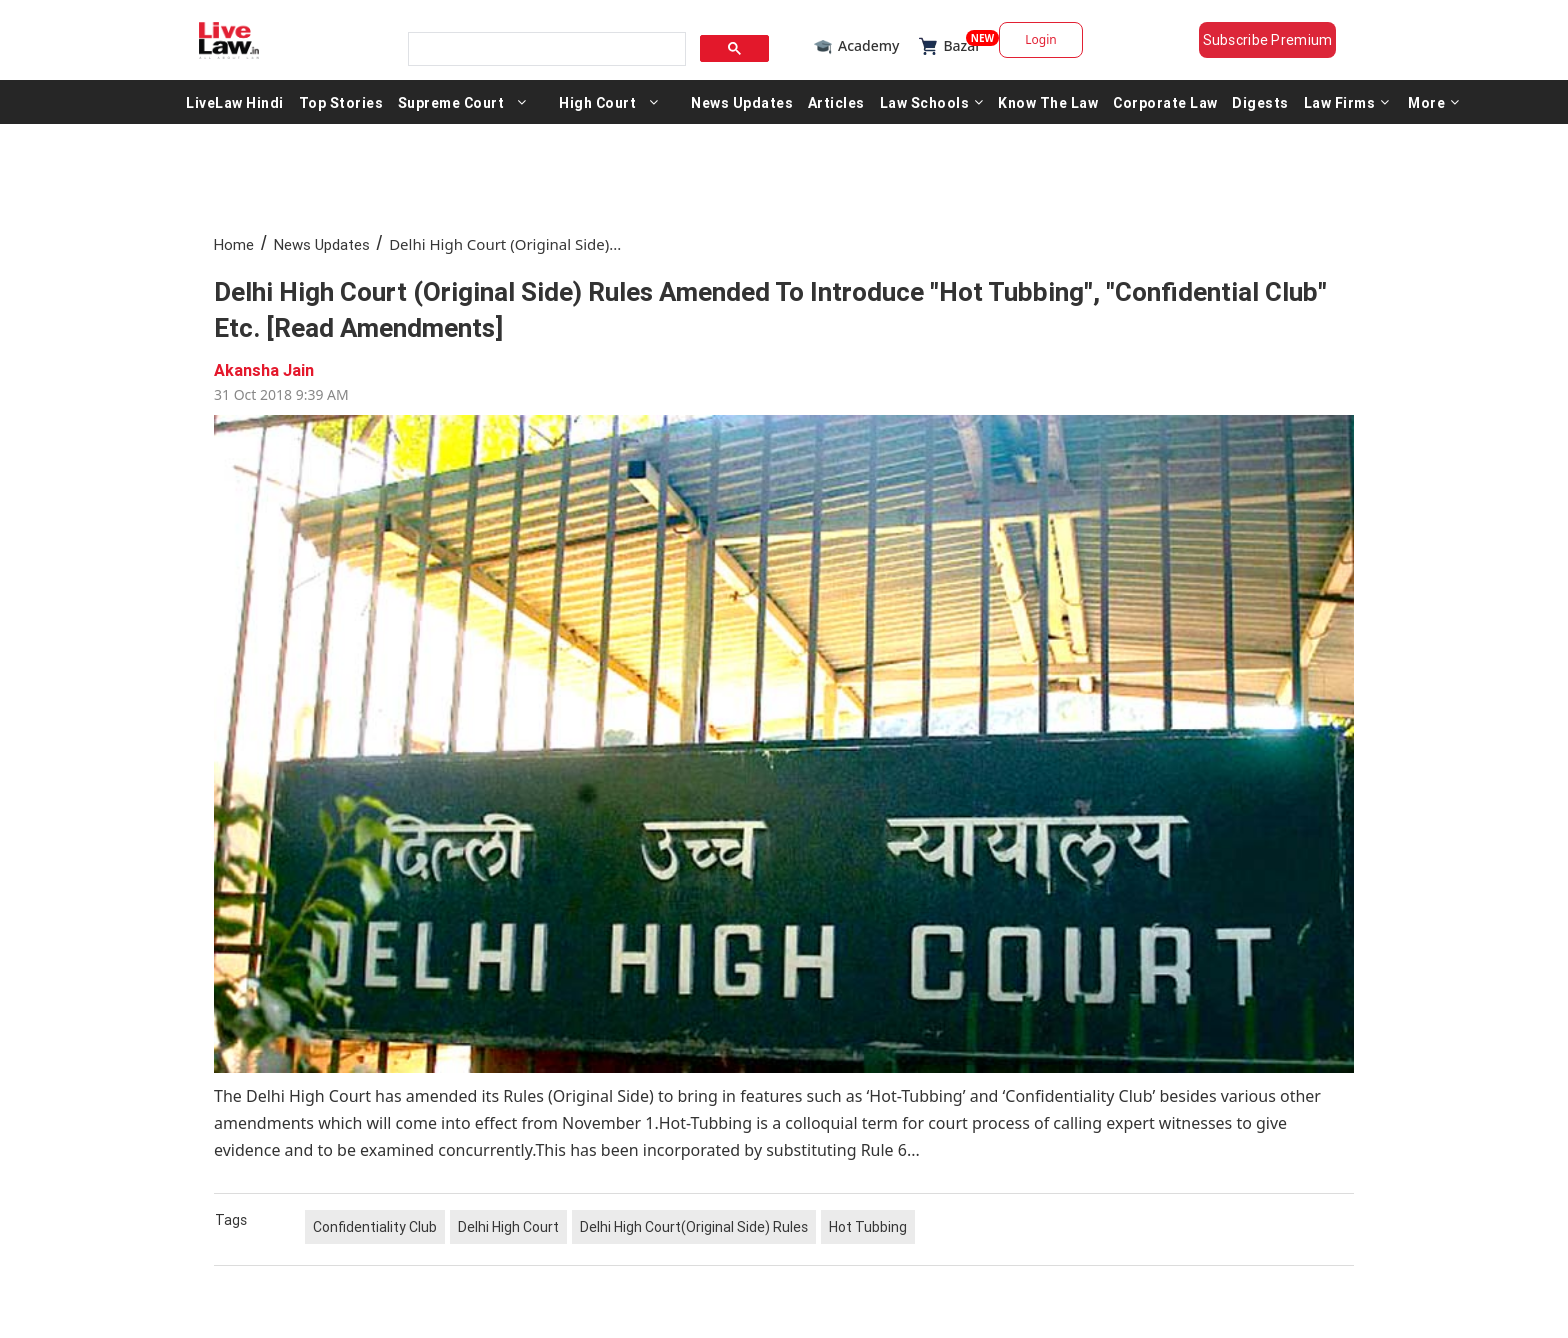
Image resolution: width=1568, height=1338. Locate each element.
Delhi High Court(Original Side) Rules (694, 1227)
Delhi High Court (508, 1227)
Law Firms (1347, 102)
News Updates (742, 102)
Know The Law (1048, 102)
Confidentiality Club (375, 1227)
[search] (545, 49)
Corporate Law (1165, 102)
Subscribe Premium (1268, 40)
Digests (1260, 102)
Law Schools (932, 102)
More (1434, 102)
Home (234, 244)
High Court (597, 102)
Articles (836, 102)
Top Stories (341, 102)
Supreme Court (451, 102)
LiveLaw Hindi (235, 102)
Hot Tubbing (868, 1227)
